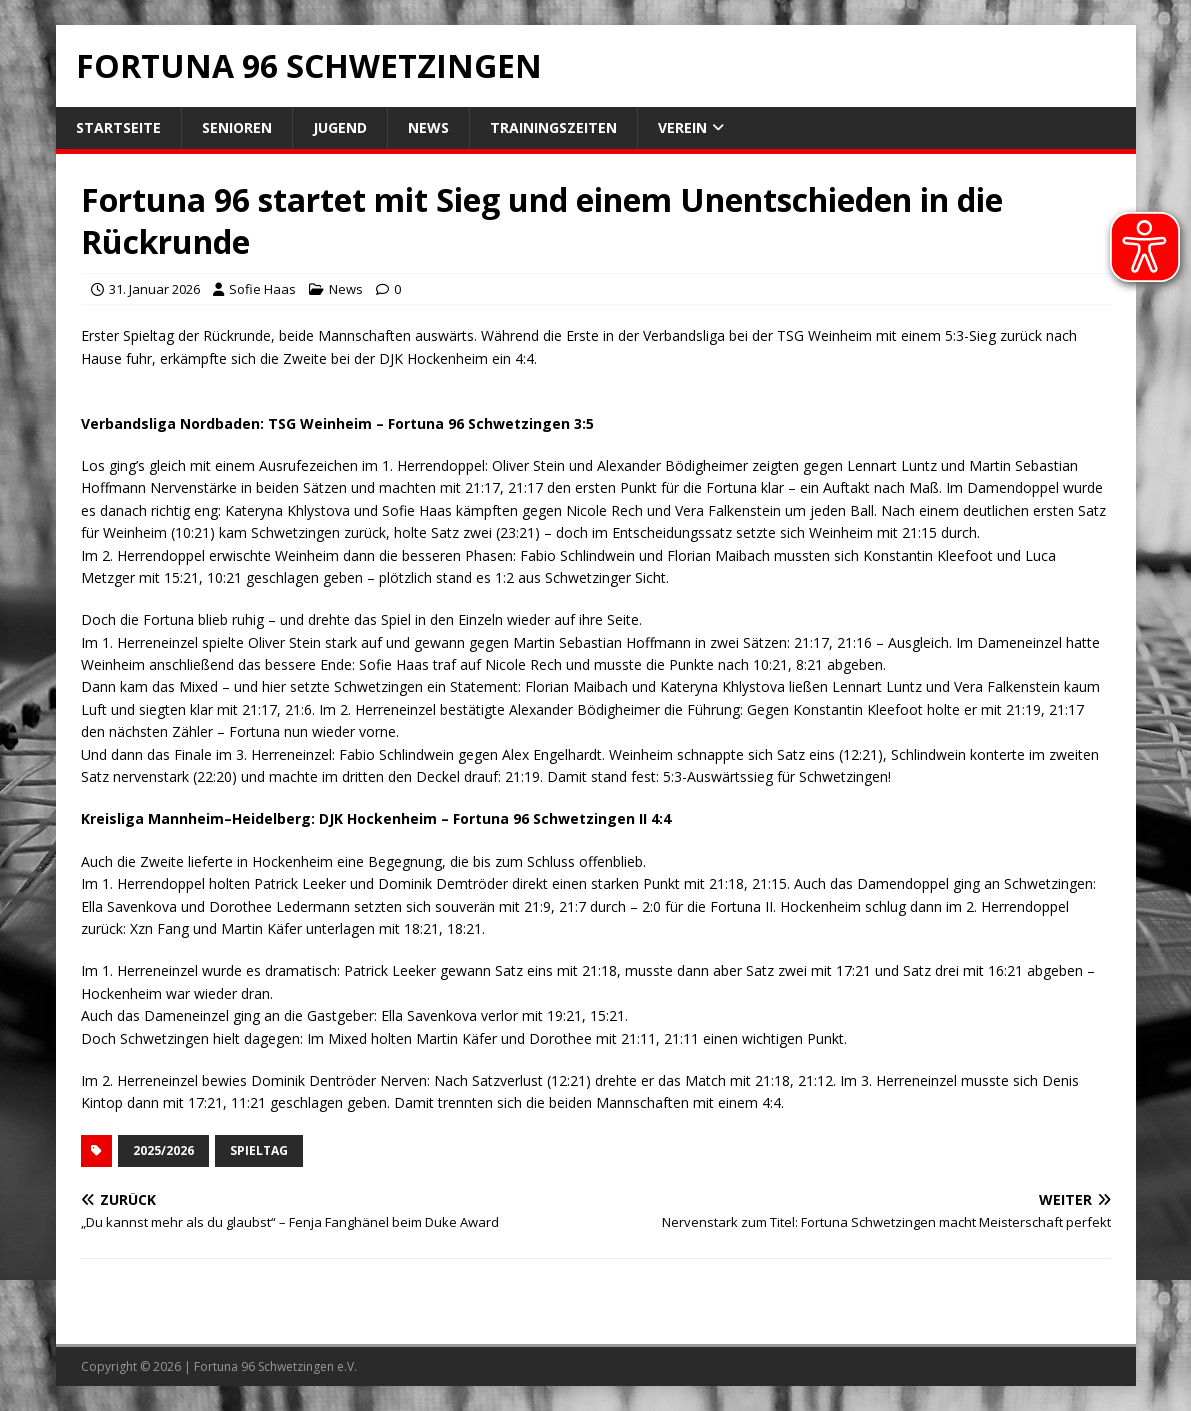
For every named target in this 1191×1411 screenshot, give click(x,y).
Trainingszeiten (553, 127)
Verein (682, 127)
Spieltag (259, 1150)
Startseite (118, 127)
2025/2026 (163, 1150)
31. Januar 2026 (154, 289)
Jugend (340, 127)
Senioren (237, 127)
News (428, 127)
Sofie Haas (262, 289)
